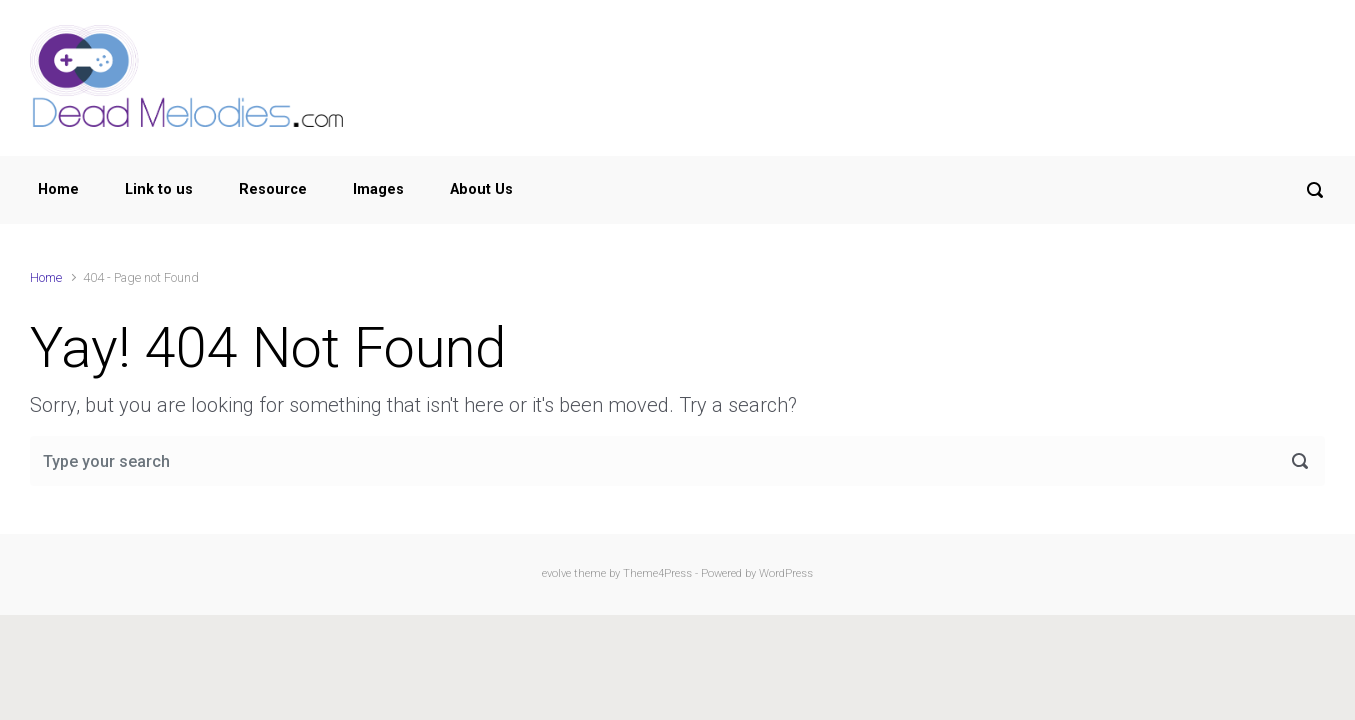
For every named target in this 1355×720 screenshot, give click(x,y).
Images (378, 189)
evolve (556, 573)
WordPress (786, 573)
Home (58, 189)
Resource (273, 189)
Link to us (159, 189)
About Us (481, 189)
